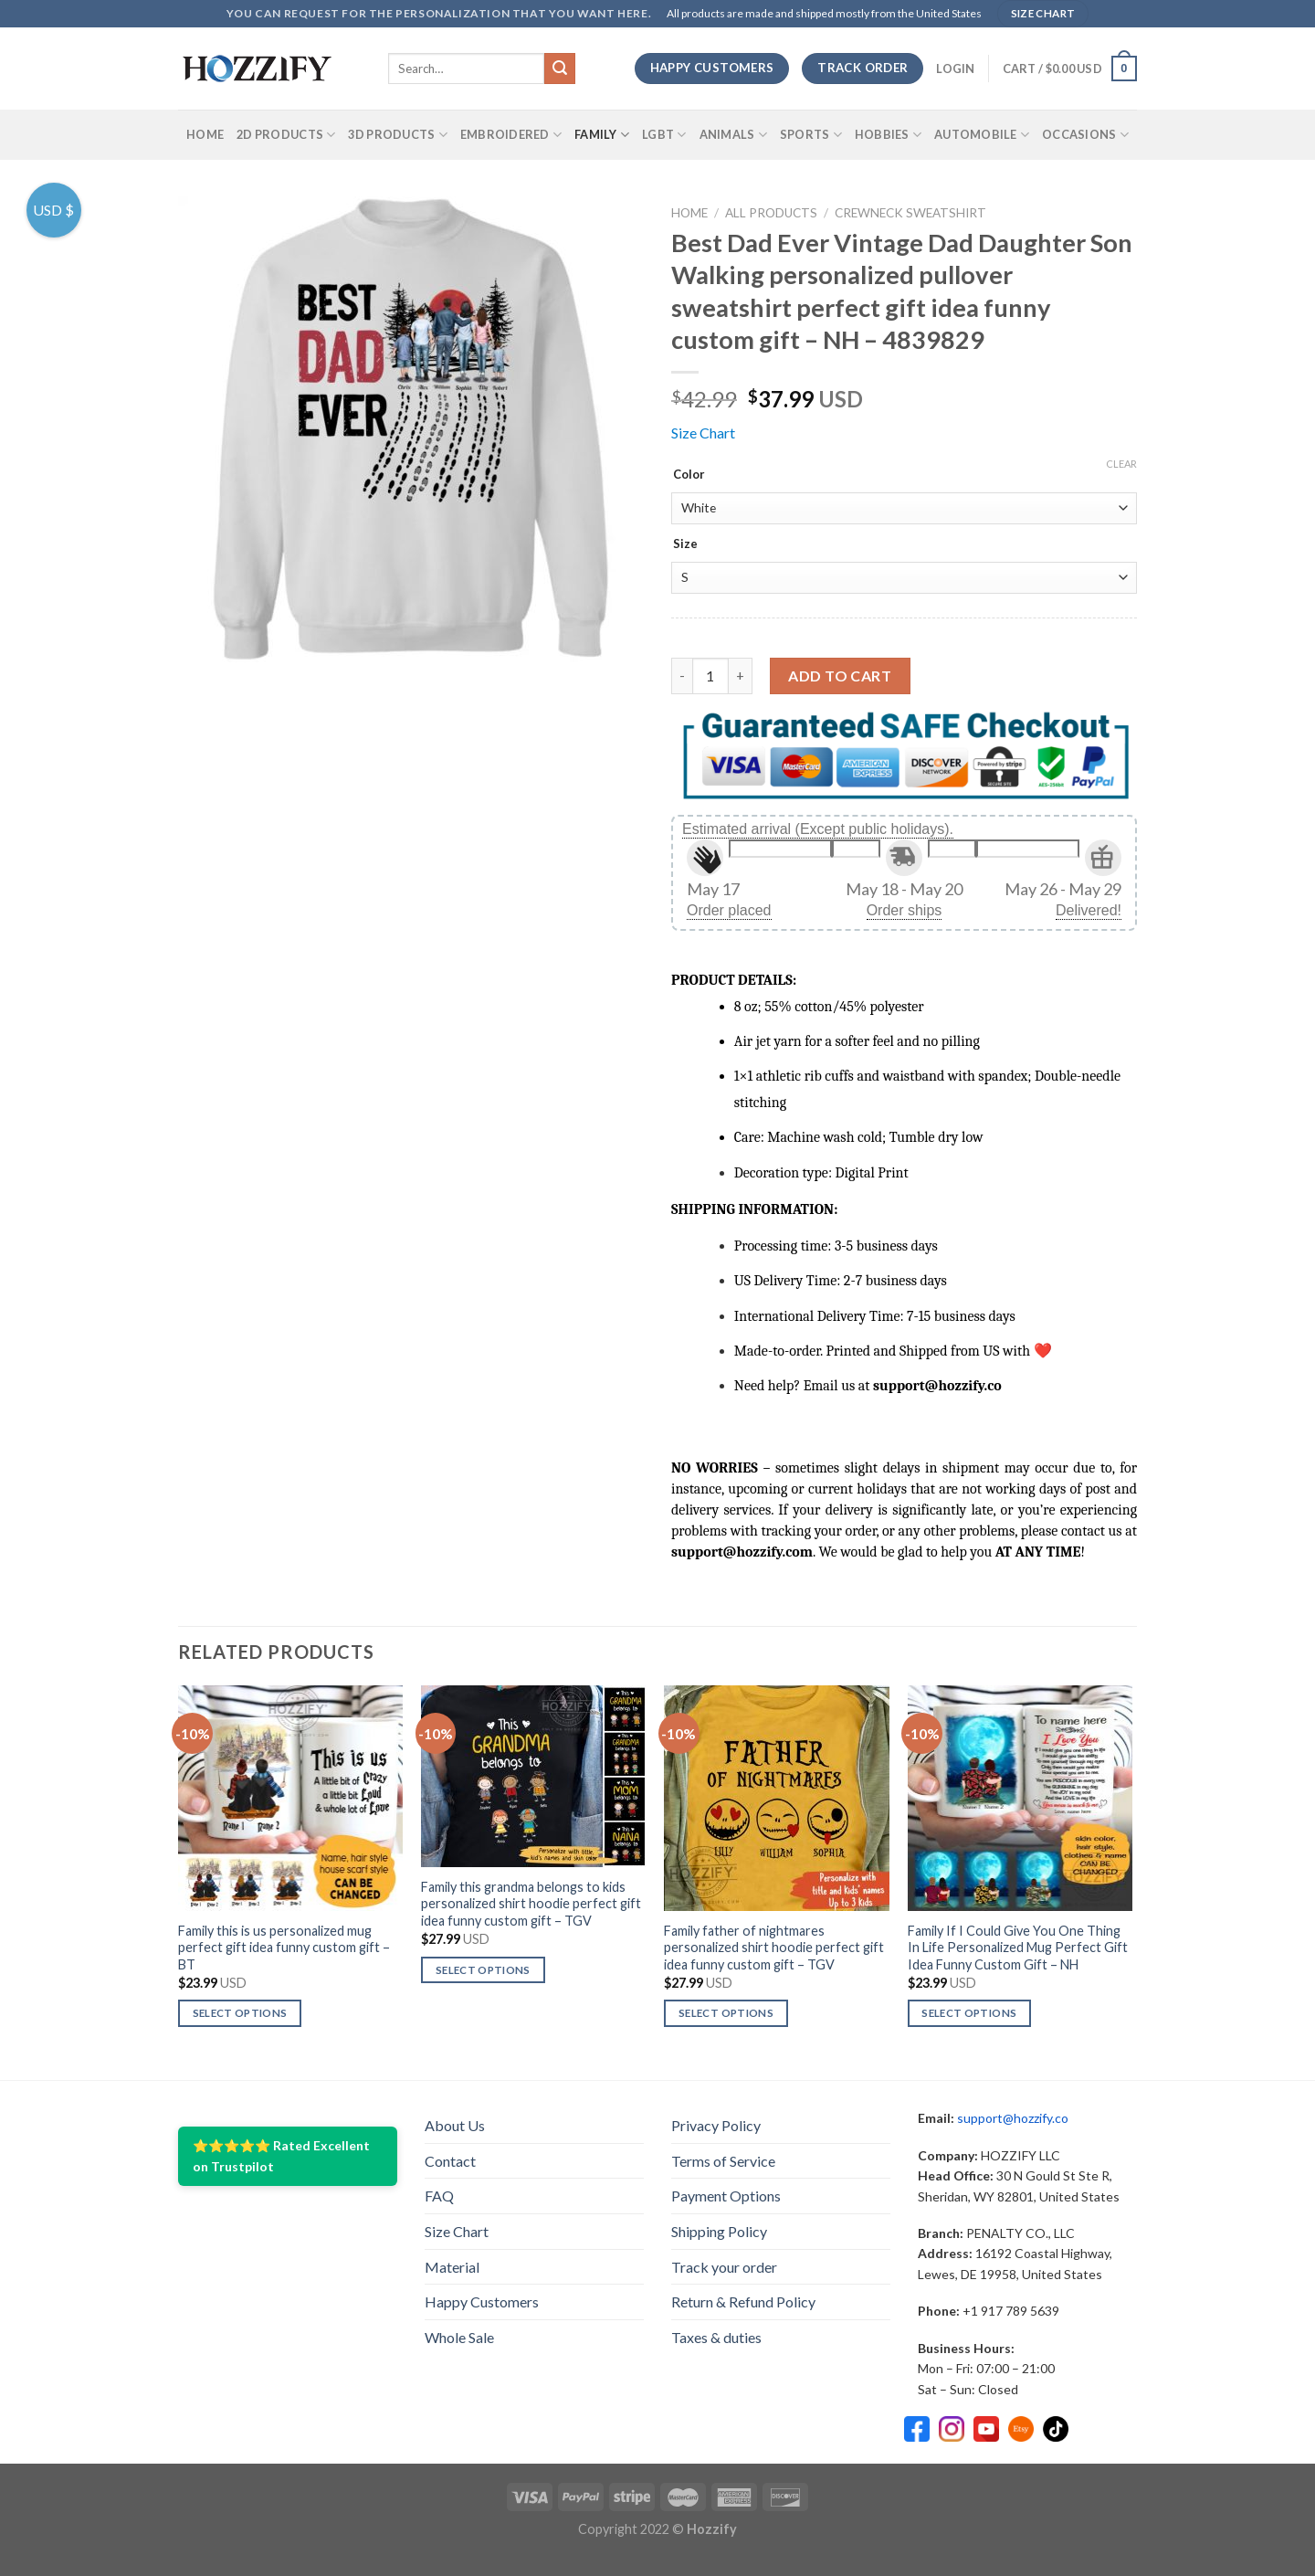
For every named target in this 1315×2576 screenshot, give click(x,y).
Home (205, 134)
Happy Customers (482, 2301)
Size (685, 544)
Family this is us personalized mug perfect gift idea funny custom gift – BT (284, 1947)
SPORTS (811, 134)
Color (689, 475)
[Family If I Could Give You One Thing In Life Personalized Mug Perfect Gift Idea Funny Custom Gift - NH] (1020, 1798)
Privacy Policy (716, 2125)
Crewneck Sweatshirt (910, 213)
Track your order (724, 2266)
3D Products (397, 134)
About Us (455, 2125)
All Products (771, 213)
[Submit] (559, 68)
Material (452, 2266)
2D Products (286, 134)
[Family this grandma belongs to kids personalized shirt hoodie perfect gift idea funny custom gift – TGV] (534, 1776)
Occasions (1085, 134)
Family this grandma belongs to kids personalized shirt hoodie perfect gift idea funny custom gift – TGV (531, 1903)
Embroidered (511, 134)
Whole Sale (459, 2337)
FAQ (439, 2195)
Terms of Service (723, 2161)
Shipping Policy (719, 2231)
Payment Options (726, 2195)
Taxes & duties (716, 2337)
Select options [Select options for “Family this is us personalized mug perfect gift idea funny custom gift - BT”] (240, 2013)
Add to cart (839, 675)
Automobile (981, 134)
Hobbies (888, 134)
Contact (450, 2161)
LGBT (664, 134)
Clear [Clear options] (1121, 464)
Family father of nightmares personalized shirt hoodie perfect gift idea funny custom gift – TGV (774, 1947)
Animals (733, 134)
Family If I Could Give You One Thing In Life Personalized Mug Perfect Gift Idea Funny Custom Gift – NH (1018, 1947)
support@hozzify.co (1012, 2118)
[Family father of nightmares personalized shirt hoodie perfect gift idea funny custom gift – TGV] (776, 1798)
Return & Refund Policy (743, 2301)
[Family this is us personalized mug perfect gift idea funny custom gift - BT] (291, 1798)
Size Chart (703, 432)
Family (601, 134)
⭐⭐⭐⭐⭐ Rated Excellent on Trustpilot (281, 2155)
